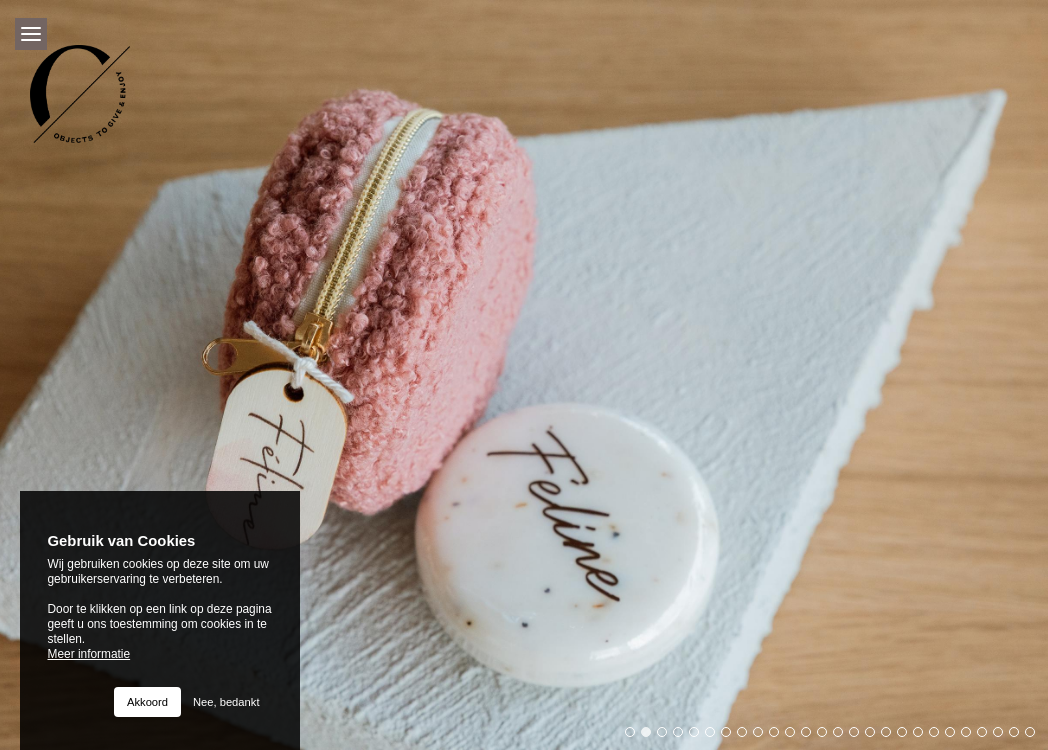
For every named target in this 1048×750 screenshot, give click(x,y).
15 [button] (859, 737)
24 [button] (1003, 737)
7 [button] (731, 737)
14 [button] (843, 737)
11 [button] (795, 737)
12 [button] (811, 737)
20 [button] (939, 737)
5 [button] (699, 737)
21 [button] (955, 737)
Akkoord (147, 702)
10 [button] (779, 737)
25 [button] (1019, 737)
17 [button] (891, 737)
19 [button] (923, 737)
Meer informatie (89, 654)
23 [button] (987, 737)
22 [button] (971, 737)
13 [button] (827, 737)
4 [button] (683, 737)
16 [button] (875, 737)
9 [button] (763, 737)
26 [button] (1035, 737)
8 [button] (747, 737)
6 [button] (715, 737)
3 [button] (667, 737)
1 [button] (635, 737)
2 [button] (651, 737)
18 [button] (907, 737)
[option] (524, 375)
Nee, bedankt (226, 702)
